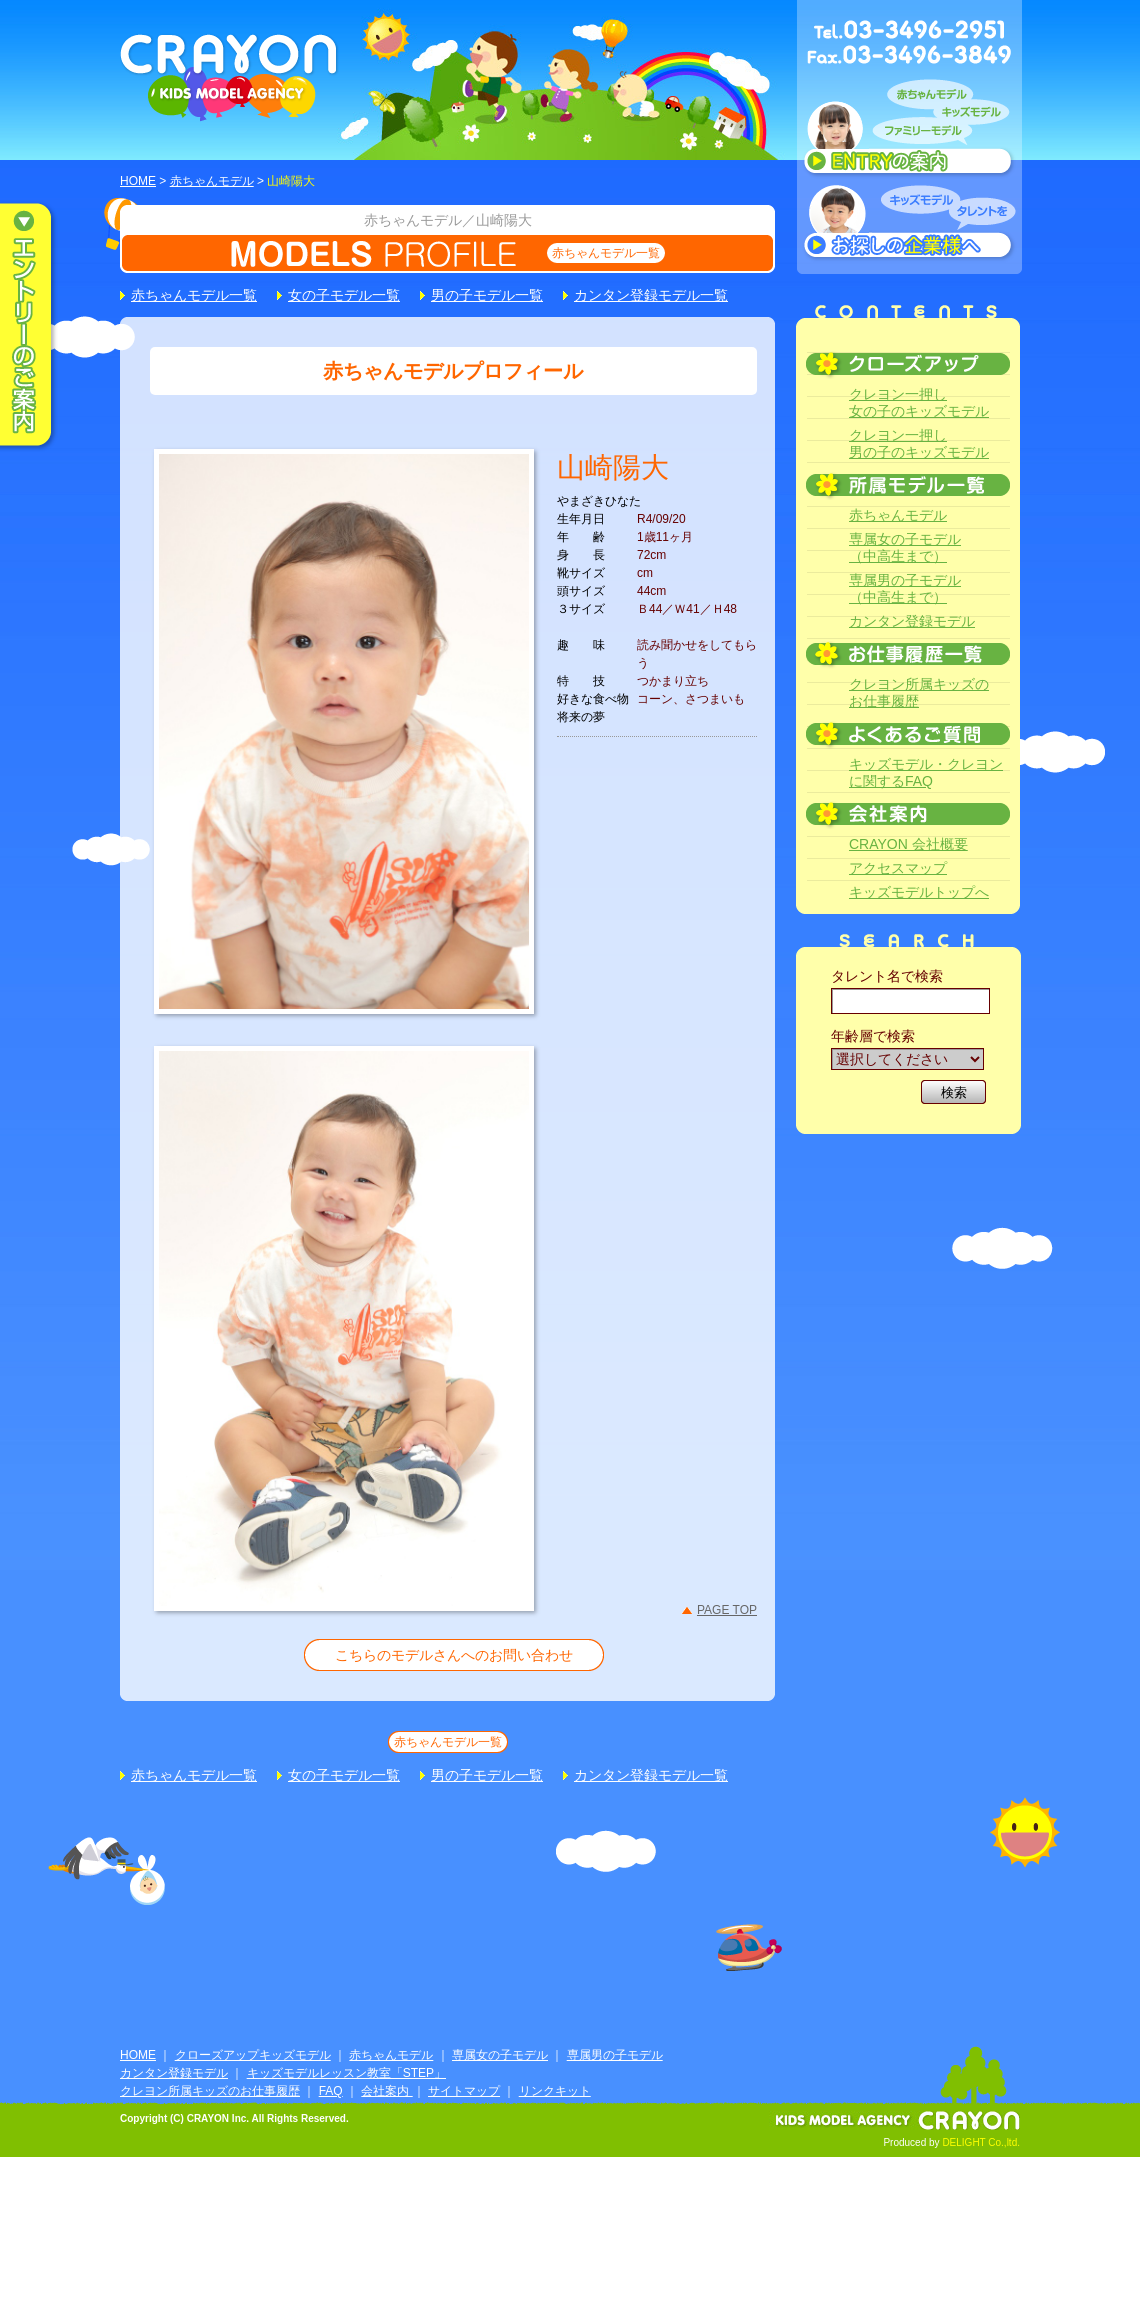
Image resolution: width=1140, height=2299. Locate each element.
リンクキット (555, 2091)
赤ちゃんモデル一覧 (606, 253)
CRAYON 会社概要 (908, 844)
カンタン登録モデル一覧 (651, 295)
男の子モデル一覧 (487, 295)
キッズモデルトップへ (919, 892)
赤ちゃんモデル (212, 181)
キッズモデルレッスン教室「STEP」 (346, 2073)
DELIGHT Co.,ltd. (981, 2142)
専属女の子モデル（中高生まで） (905, 547)
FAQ (331, 2091)
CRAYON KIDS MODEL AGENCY (229, 77)
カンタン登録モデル (912, 621)
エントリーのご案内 (40, 326)
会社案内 (386, 2091)
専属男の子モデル (615, 2055)
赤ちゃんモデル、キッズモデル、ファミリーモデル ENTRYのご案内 (909, 132)
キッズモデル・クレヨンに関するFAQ (926, 772)
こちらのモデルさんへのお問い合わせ (454, 1655)
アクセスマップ (898, 868)
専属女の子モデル (500, 2055)
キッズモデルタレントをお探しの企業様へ (909, 224)
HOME (138, 181)
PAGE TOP (727, 1610)
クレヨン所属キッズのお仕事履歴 (919, 692)
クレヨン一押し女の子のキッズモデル (919, 402)
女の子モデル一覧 (344, 295)
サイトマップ (464, 2091)
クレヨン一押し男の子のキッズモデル (919, 443)
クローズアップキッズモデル (253, 2055)
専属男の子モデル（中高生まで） (905, 588)
